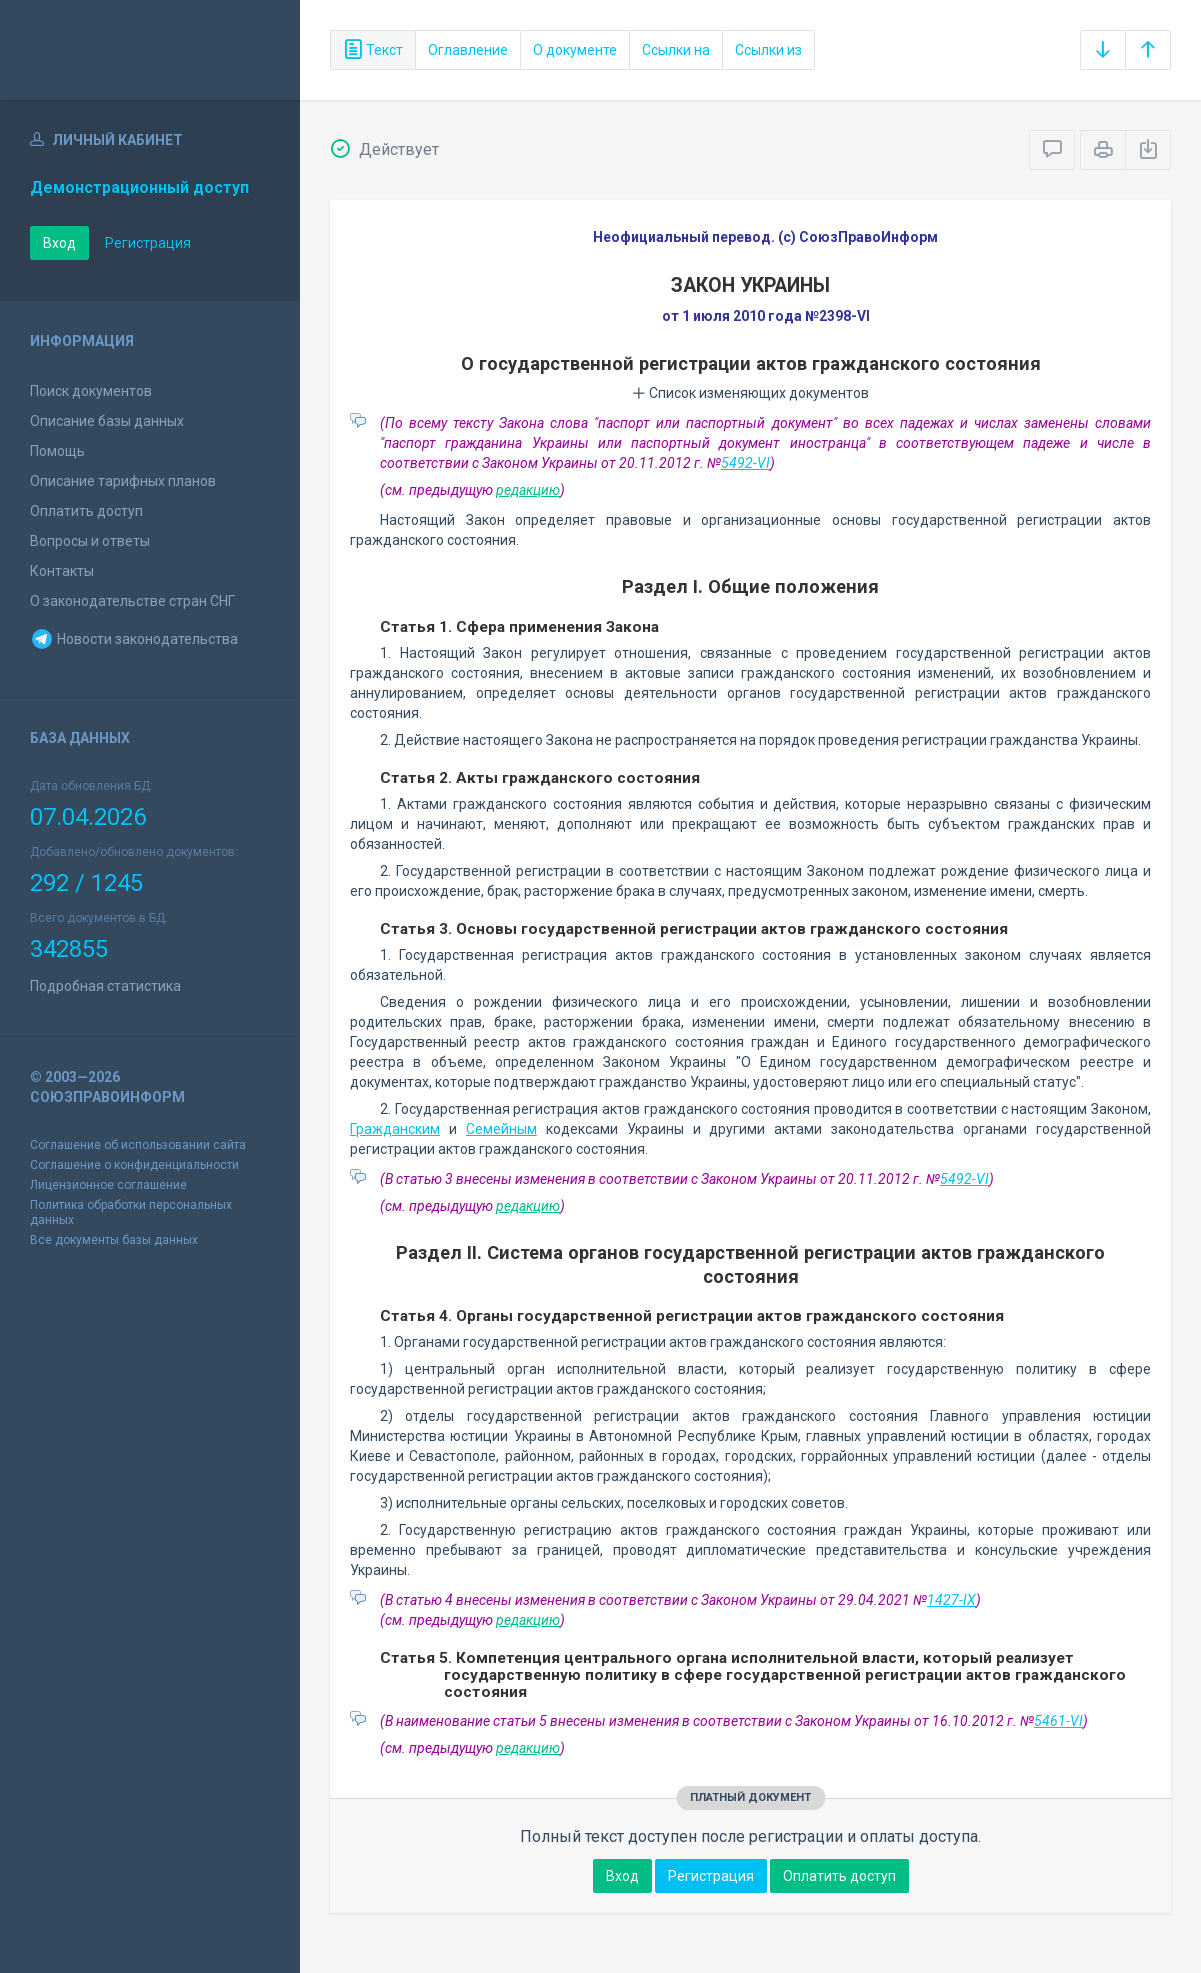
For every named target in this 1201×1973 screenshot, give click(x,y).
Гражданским (395, 1129)
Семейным (501, 1129)
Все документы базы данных (114, 1240)
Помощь (57, 451)
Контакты (62, 571)
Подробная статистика (105, 986)
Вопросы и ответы (90, 541)
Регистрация (148, 243)
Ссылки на (676, 50)
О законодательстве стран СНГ (132, 601)
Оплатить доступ (86, 511)
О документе (575, 50)
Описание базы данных (107, 421)
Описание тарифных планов (123, 481)
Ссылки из (768, 50)
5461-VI (1058, 1721)
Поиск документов (91, 391)
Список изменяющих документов (750, 393)
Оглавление (468, 50)
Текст (373, 50)
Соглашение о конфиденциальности (134, 1165)
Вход (59, 243)
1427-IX (951, 1600)
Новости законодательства (134, 639)
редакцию (528, 490)
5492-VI (745, 463)
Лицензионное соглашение (108, 1185)
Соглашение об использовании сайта (138, 1145)
